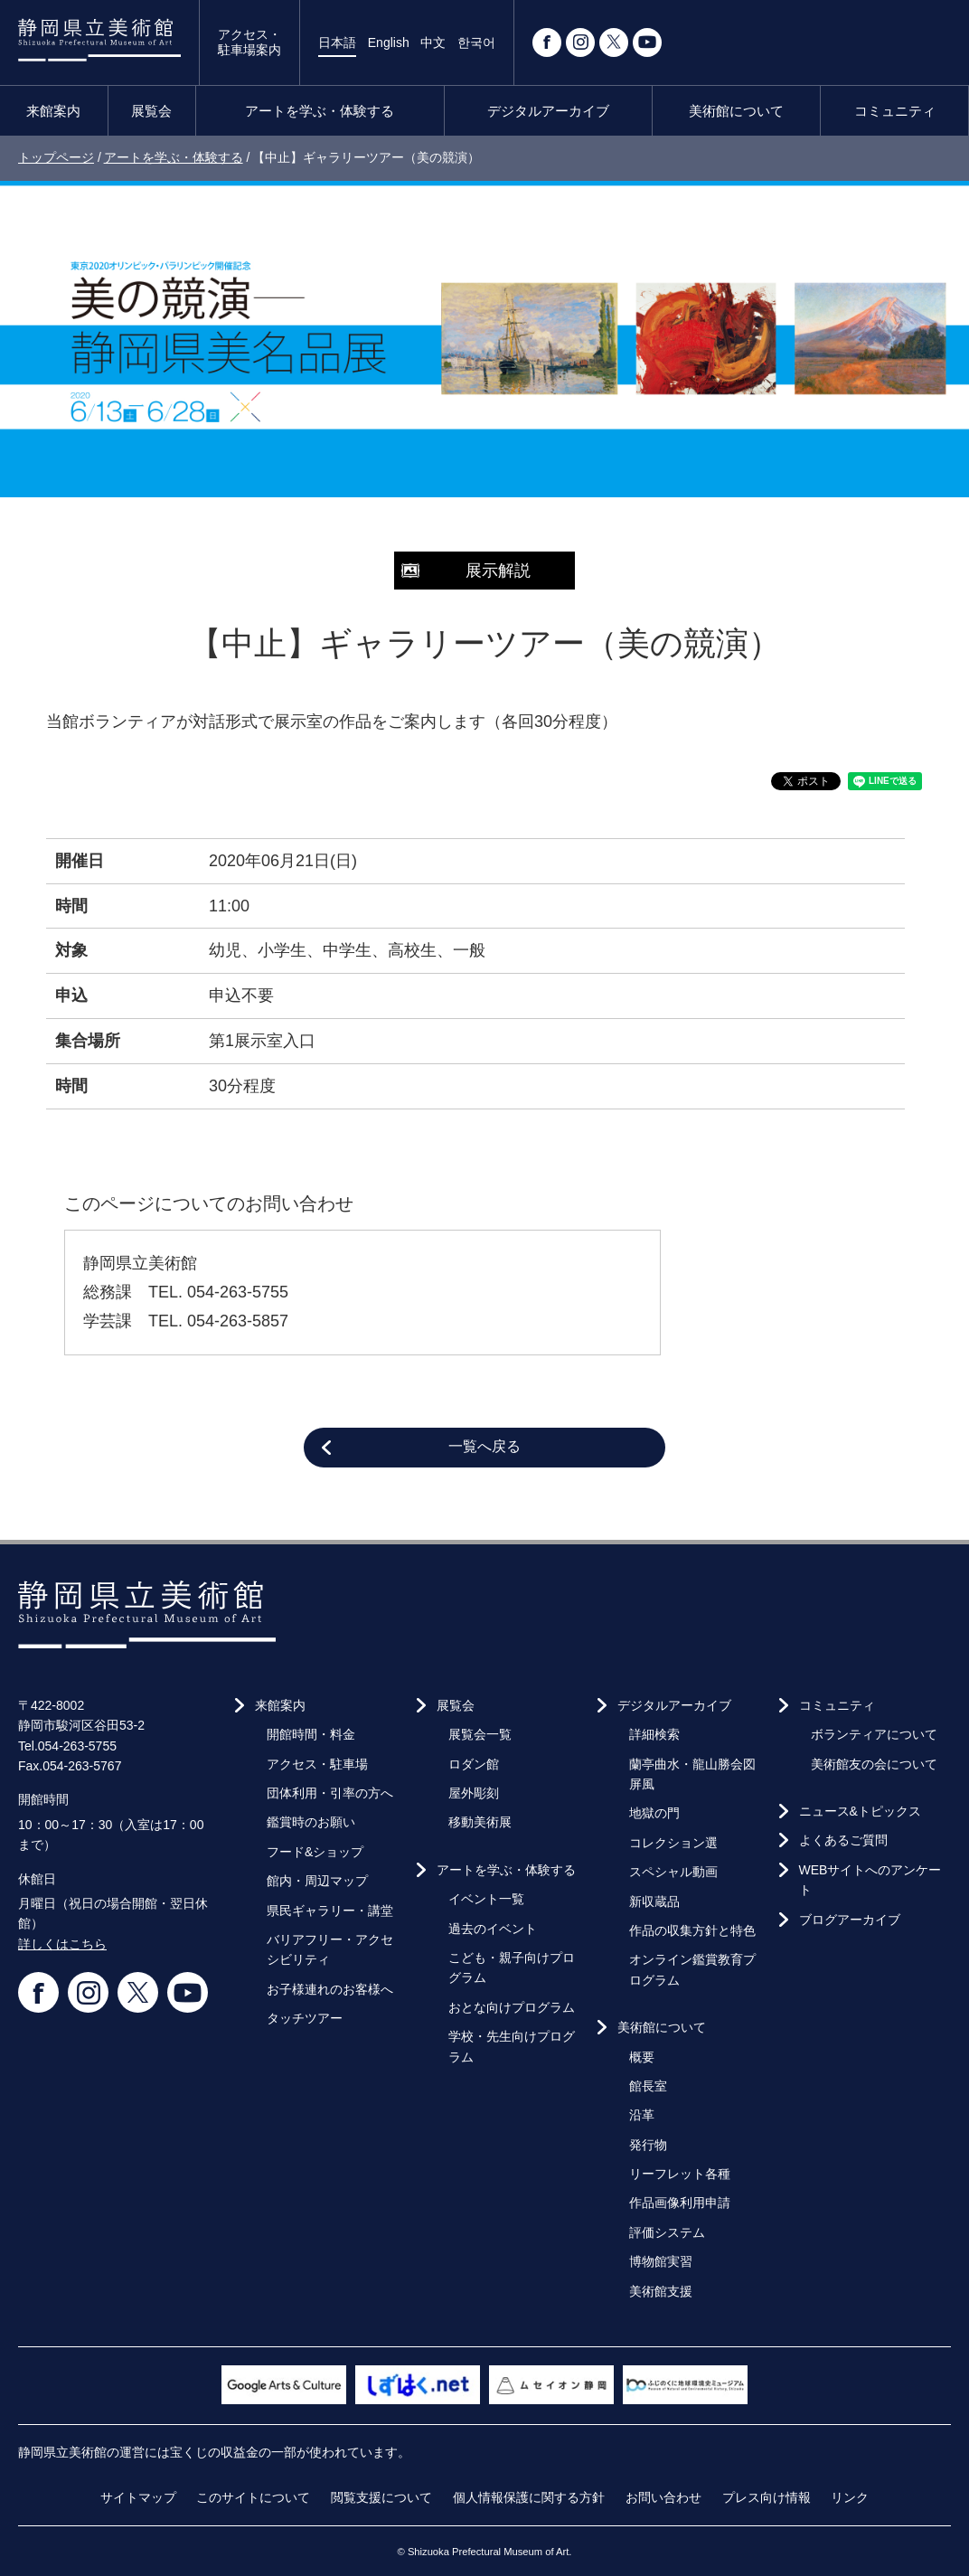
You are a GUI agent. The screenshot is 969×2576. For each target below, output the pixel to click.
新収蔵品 (654, 1901)
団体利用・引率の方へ (330, 1793)
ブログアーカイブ (849, 1919)
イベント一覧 (486, 1899)
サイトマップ (138, 2497)
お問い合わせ (663, 2497)
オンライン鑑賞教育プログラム (692, 1969)
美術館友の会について (874, 1764)
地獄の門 (654, 1813)
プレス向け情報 (766, 2497)
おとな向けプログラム (511, 2007)
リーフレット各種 (679, 2173)
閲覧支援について (381, 2497)
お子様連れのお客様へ (330, 1989)
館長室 (648, 2086)
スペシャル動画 (673, 1871)
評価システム (667, 2232)
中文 (433, 42)
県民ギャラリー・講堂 (330, 1910)
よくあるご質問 (843, 1840)
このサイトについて (253, 2497)
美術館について (736, 110)
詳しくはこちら (62, 1944)
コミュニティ (895, 110)
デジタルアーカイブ (548, 110)
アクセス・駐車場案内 (249, 42)
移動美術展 (480, 1822)
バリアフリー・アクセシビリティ (330, 1949)
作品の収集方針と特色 (692, 1930)
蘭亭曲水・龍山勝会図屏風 (692, 1774)
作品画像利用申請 (679, 2202)
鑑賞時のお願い (311, 1822)
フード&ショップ (315, 1852)
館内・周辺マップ (317, 1880)
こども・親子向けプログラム (511, 1967)
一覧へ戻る (484, 1446)
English (388, 42)
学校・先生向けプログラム (511, 2046)
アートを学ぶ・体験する (319, 110)
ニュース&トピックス (860, 1811)
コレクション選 (673, 1842)
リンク (850, 2497)
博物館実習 (660, 2261)
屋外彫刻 (473, 1793)
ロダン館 (473, 1764)
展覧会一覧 (480, 1734)
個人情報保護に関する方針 (529, 2497)
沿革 (641, 2115)
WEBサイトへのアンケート (870, 1880)
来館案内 (53, 110)
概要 (641, 2057)
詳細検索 (654, 1734)
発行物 (648, 2144)
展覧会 (151, 110)
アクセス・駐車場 (317, 1764)
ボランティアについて (874, 1734)
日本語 (337, 42)
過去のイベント (492, 1928)
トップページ (56, 157)
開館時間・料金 (311, 1734)
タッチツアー (305, 2018)
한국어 (476, 42)
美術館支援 (660, 2291)
